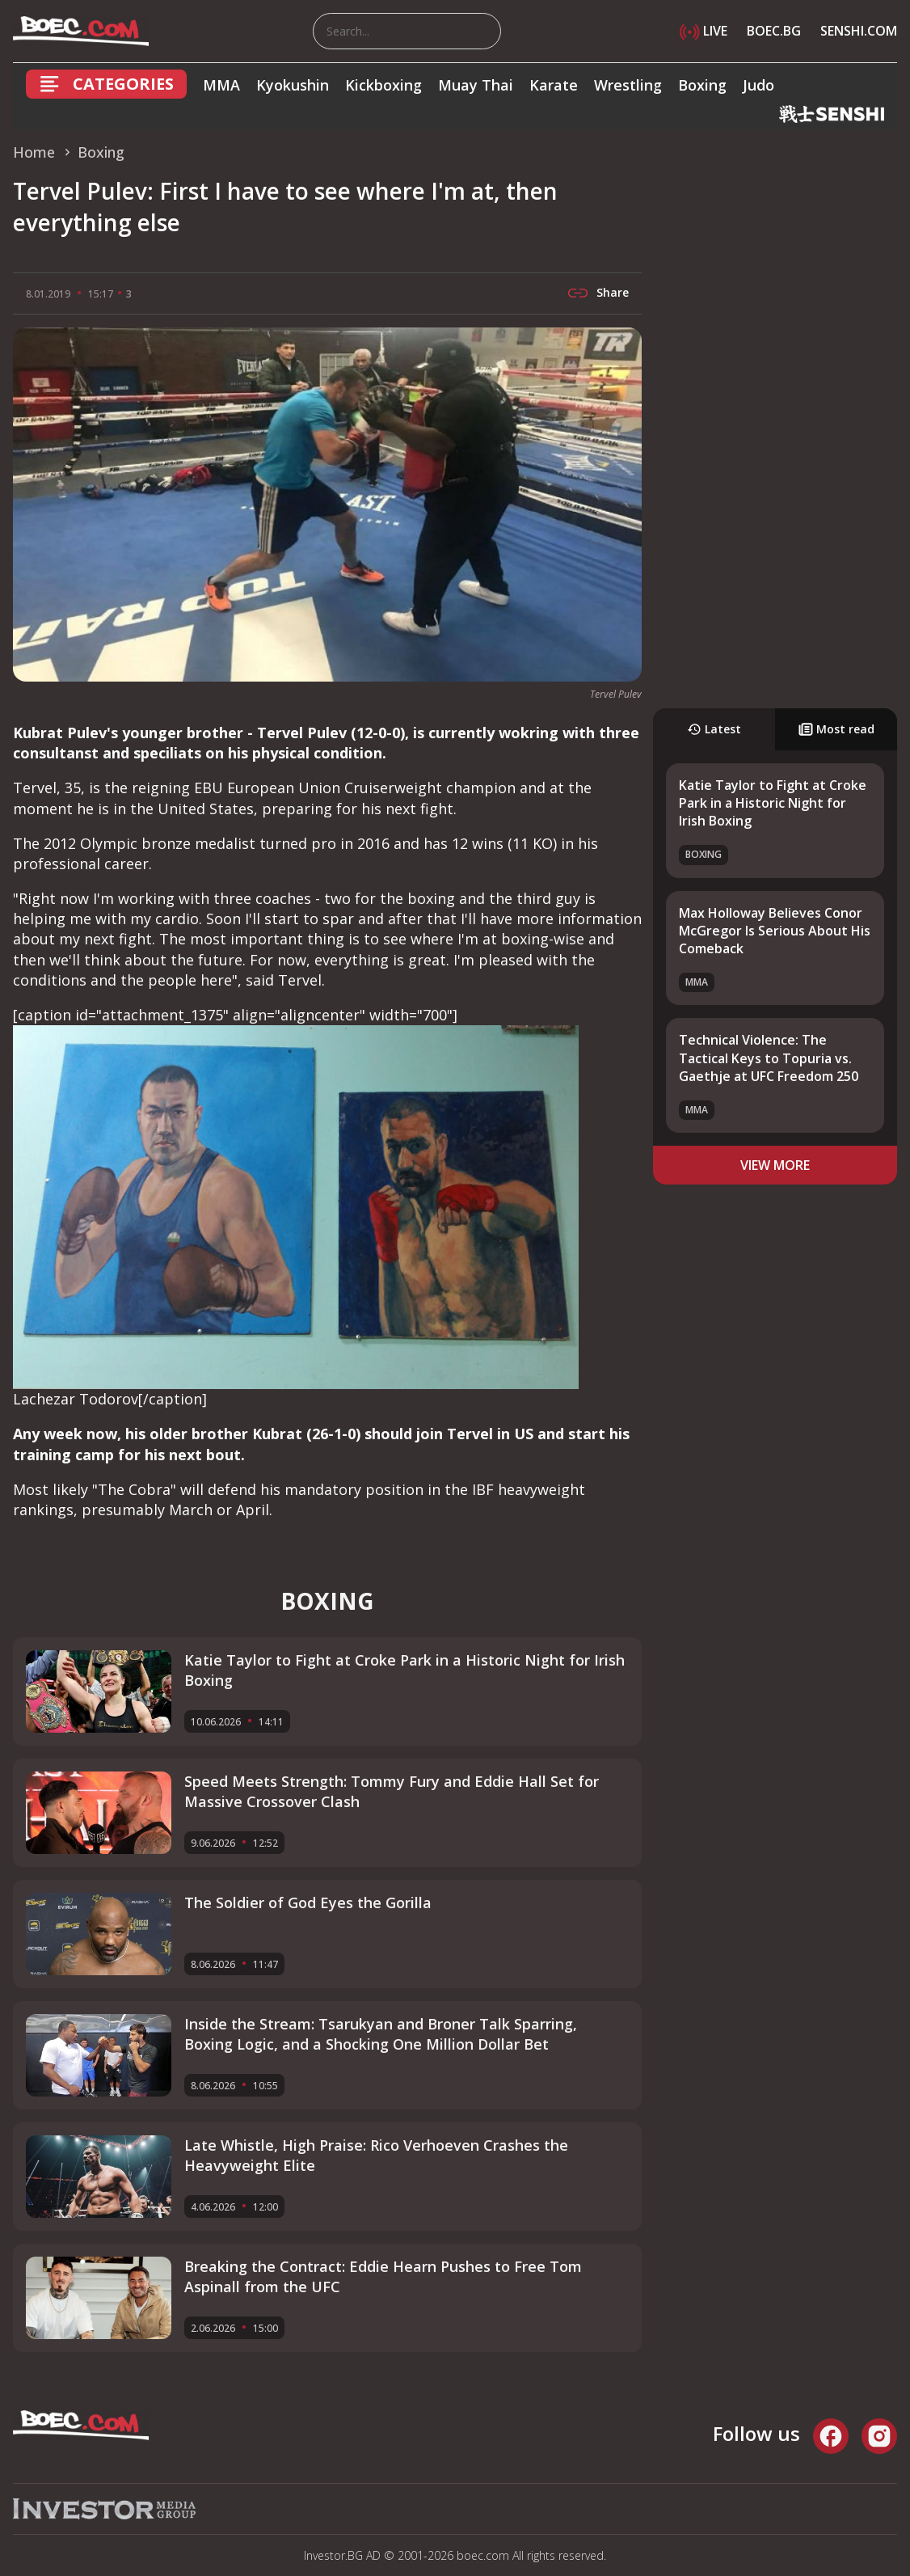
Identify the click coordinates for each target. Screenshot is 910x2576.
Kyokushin (292, 85)
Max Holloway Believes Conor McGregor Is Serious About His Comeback (774, 931)
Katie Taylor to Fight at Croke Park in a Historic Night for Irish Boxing (772, 803)
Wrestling (628, 85)
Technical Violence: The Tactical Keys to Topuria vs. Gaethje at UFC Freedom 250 (768, 1058)
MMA (221, 85)
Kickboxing (383, 85)
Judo (758, 85)
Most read (836, 729)
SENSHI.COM (858, 31)
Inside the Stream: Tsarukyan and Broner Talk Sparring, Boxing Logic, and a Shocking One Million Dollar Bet (380, 2034)
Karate (553, 85)
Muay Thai (475, 85)
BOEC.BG (774, 31)
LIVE (703, 31)
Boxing (702, 85)
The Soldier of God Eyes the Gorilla (308, 1902)
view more (775, 1165)
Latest (714, 729)
